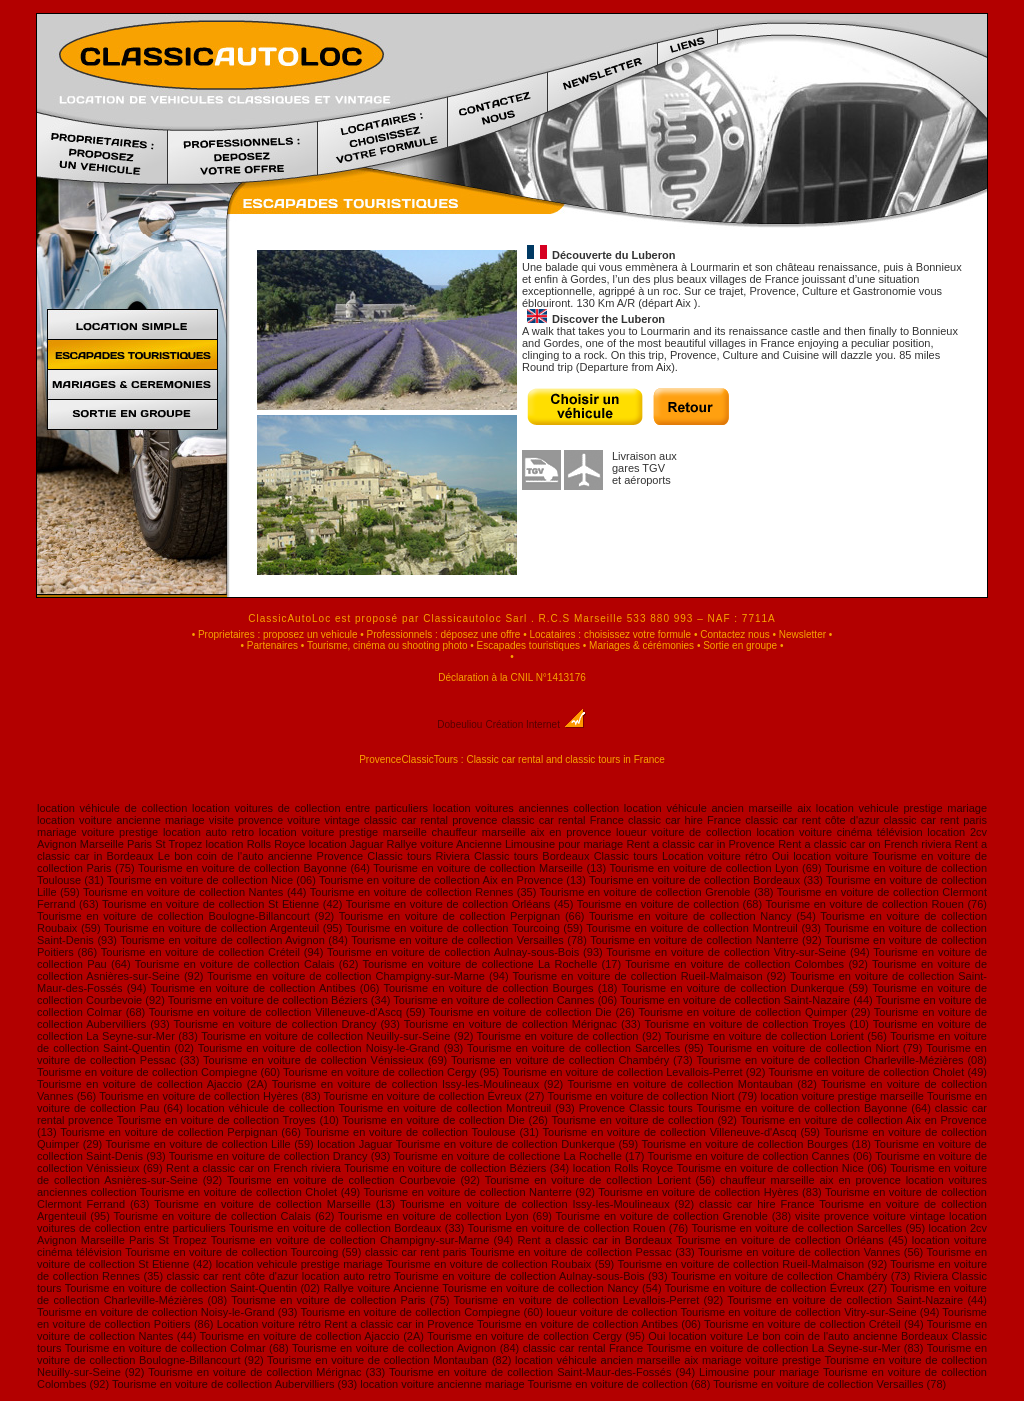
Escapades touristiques (528, 645)
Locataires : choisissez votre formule (610, 634)
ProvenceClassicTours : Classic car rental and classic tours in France (512, 759)
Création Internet (535, 724)
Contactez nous (735, 634)
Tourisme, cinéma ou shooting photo (387, 645)
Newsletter (802, 634)
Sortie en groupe (740, 645)
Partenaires (272, 645)
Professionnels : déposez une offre (444, 634)
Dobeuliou (459, 724)
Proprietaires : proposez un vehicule (278, 634)
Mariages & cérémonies (641, 645)
